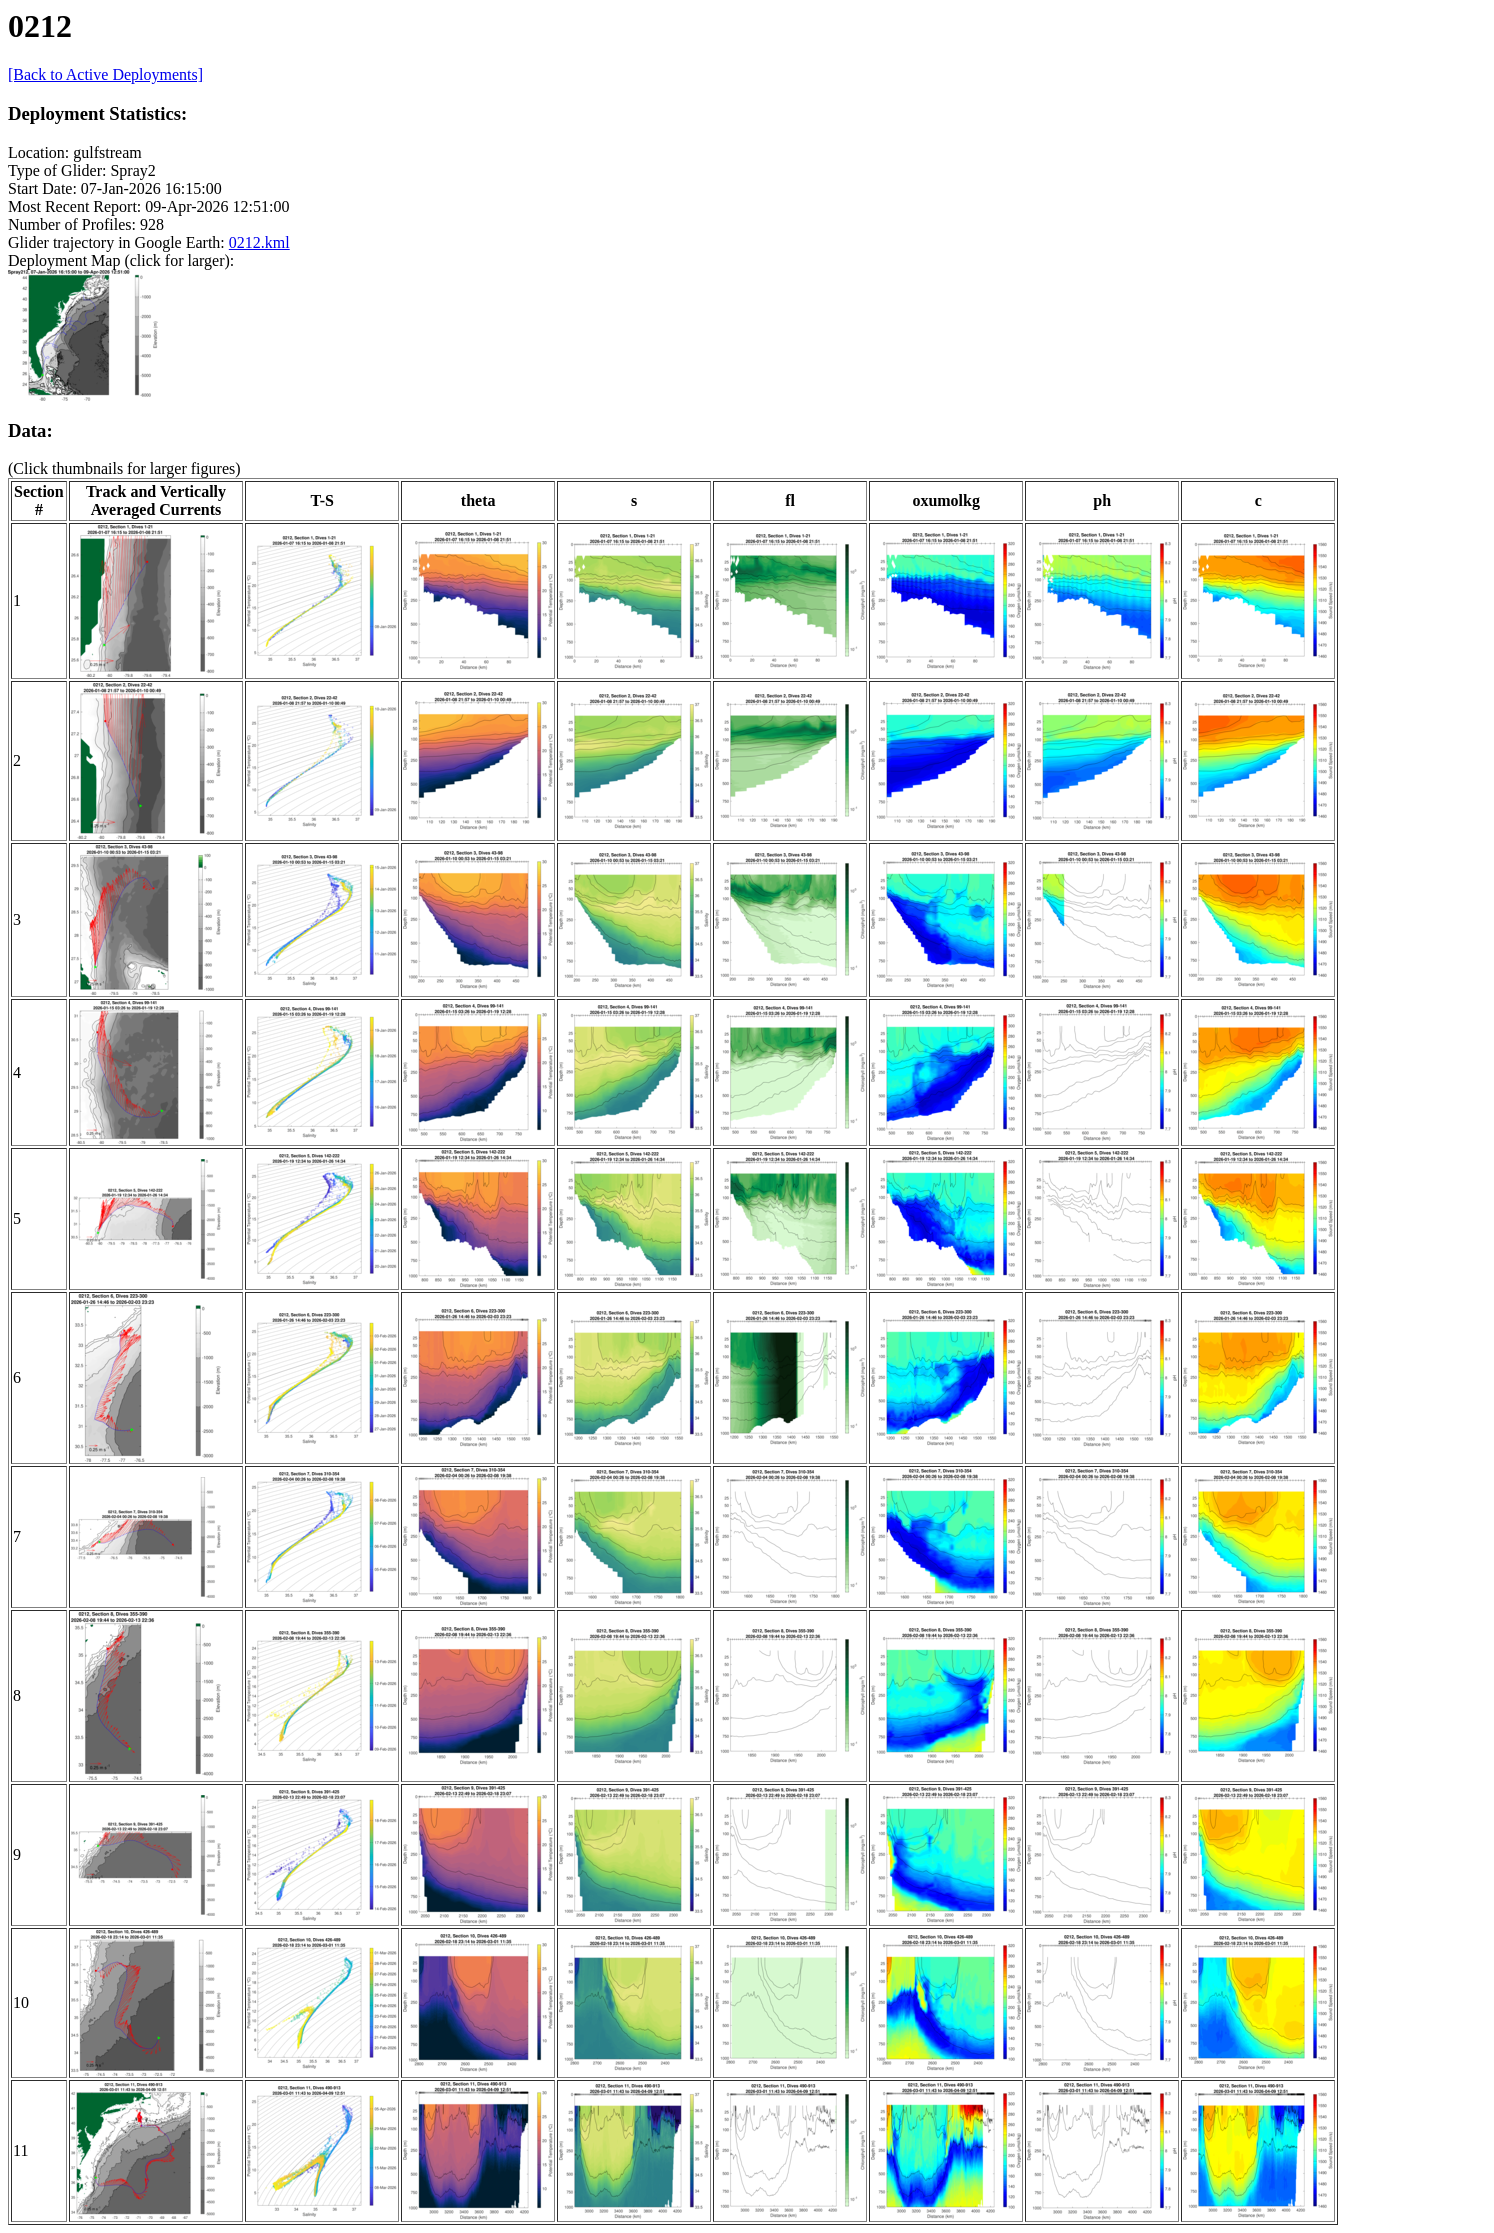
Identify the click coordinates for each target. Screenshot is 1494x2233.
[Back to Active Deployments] (105, 74)
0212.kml (259, 242)
